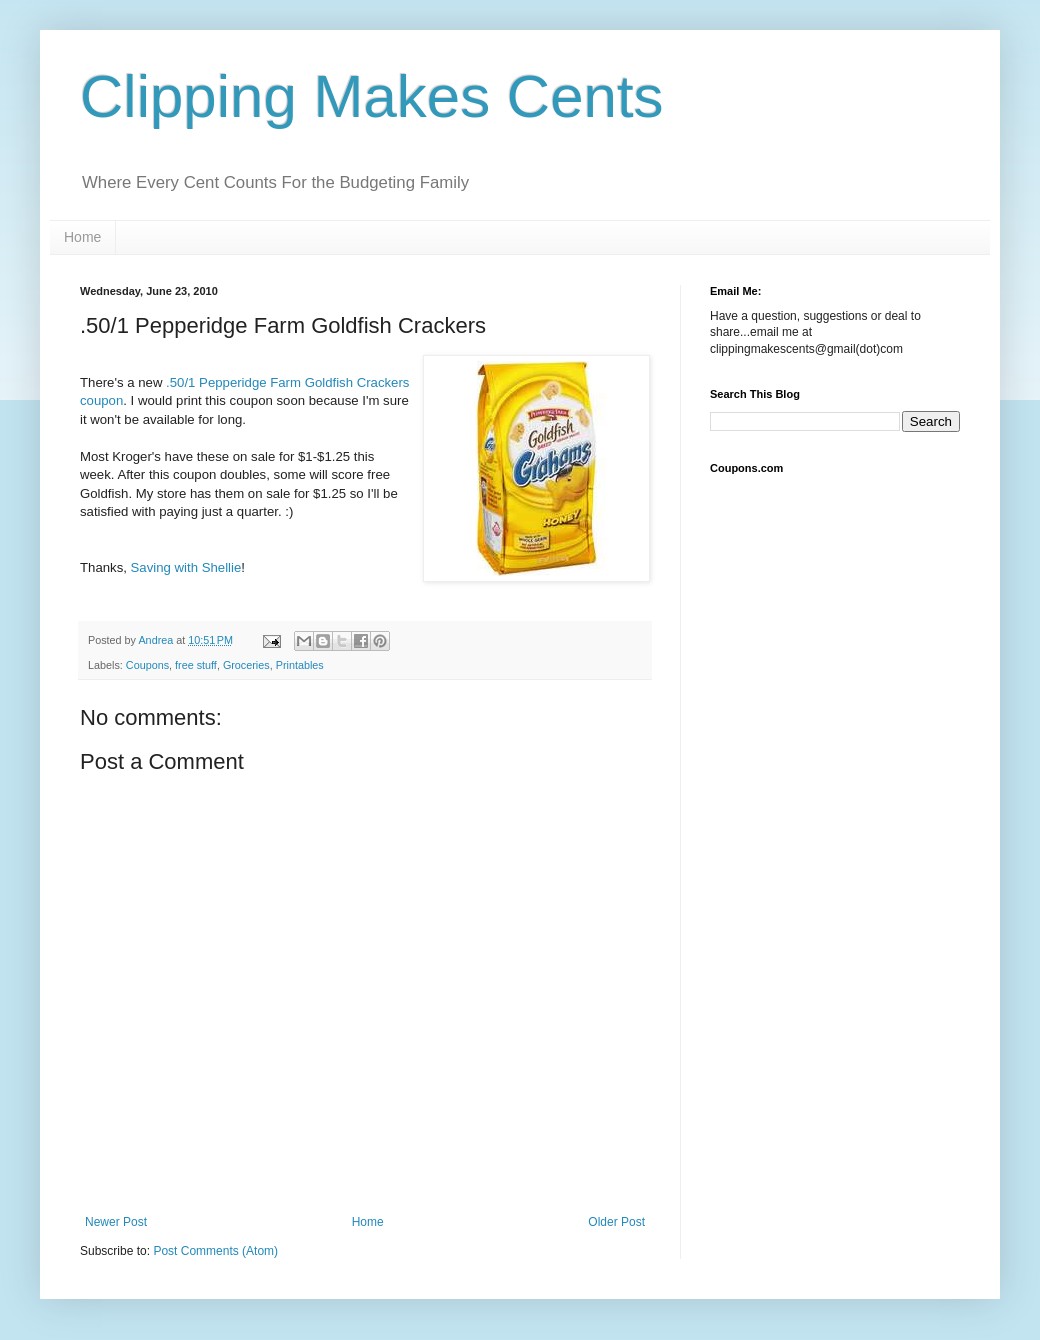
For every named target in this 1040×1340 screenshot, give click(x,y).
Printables (300, 665)
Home (82, 237)
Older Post (616, 1222)
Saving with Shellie (186, 567)
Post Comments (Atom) (215, 1251)
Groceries (246, 665)
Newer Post (116, 1222)
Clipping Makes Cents (372, 96)
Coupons (147, 665)
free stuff (196, 665)
